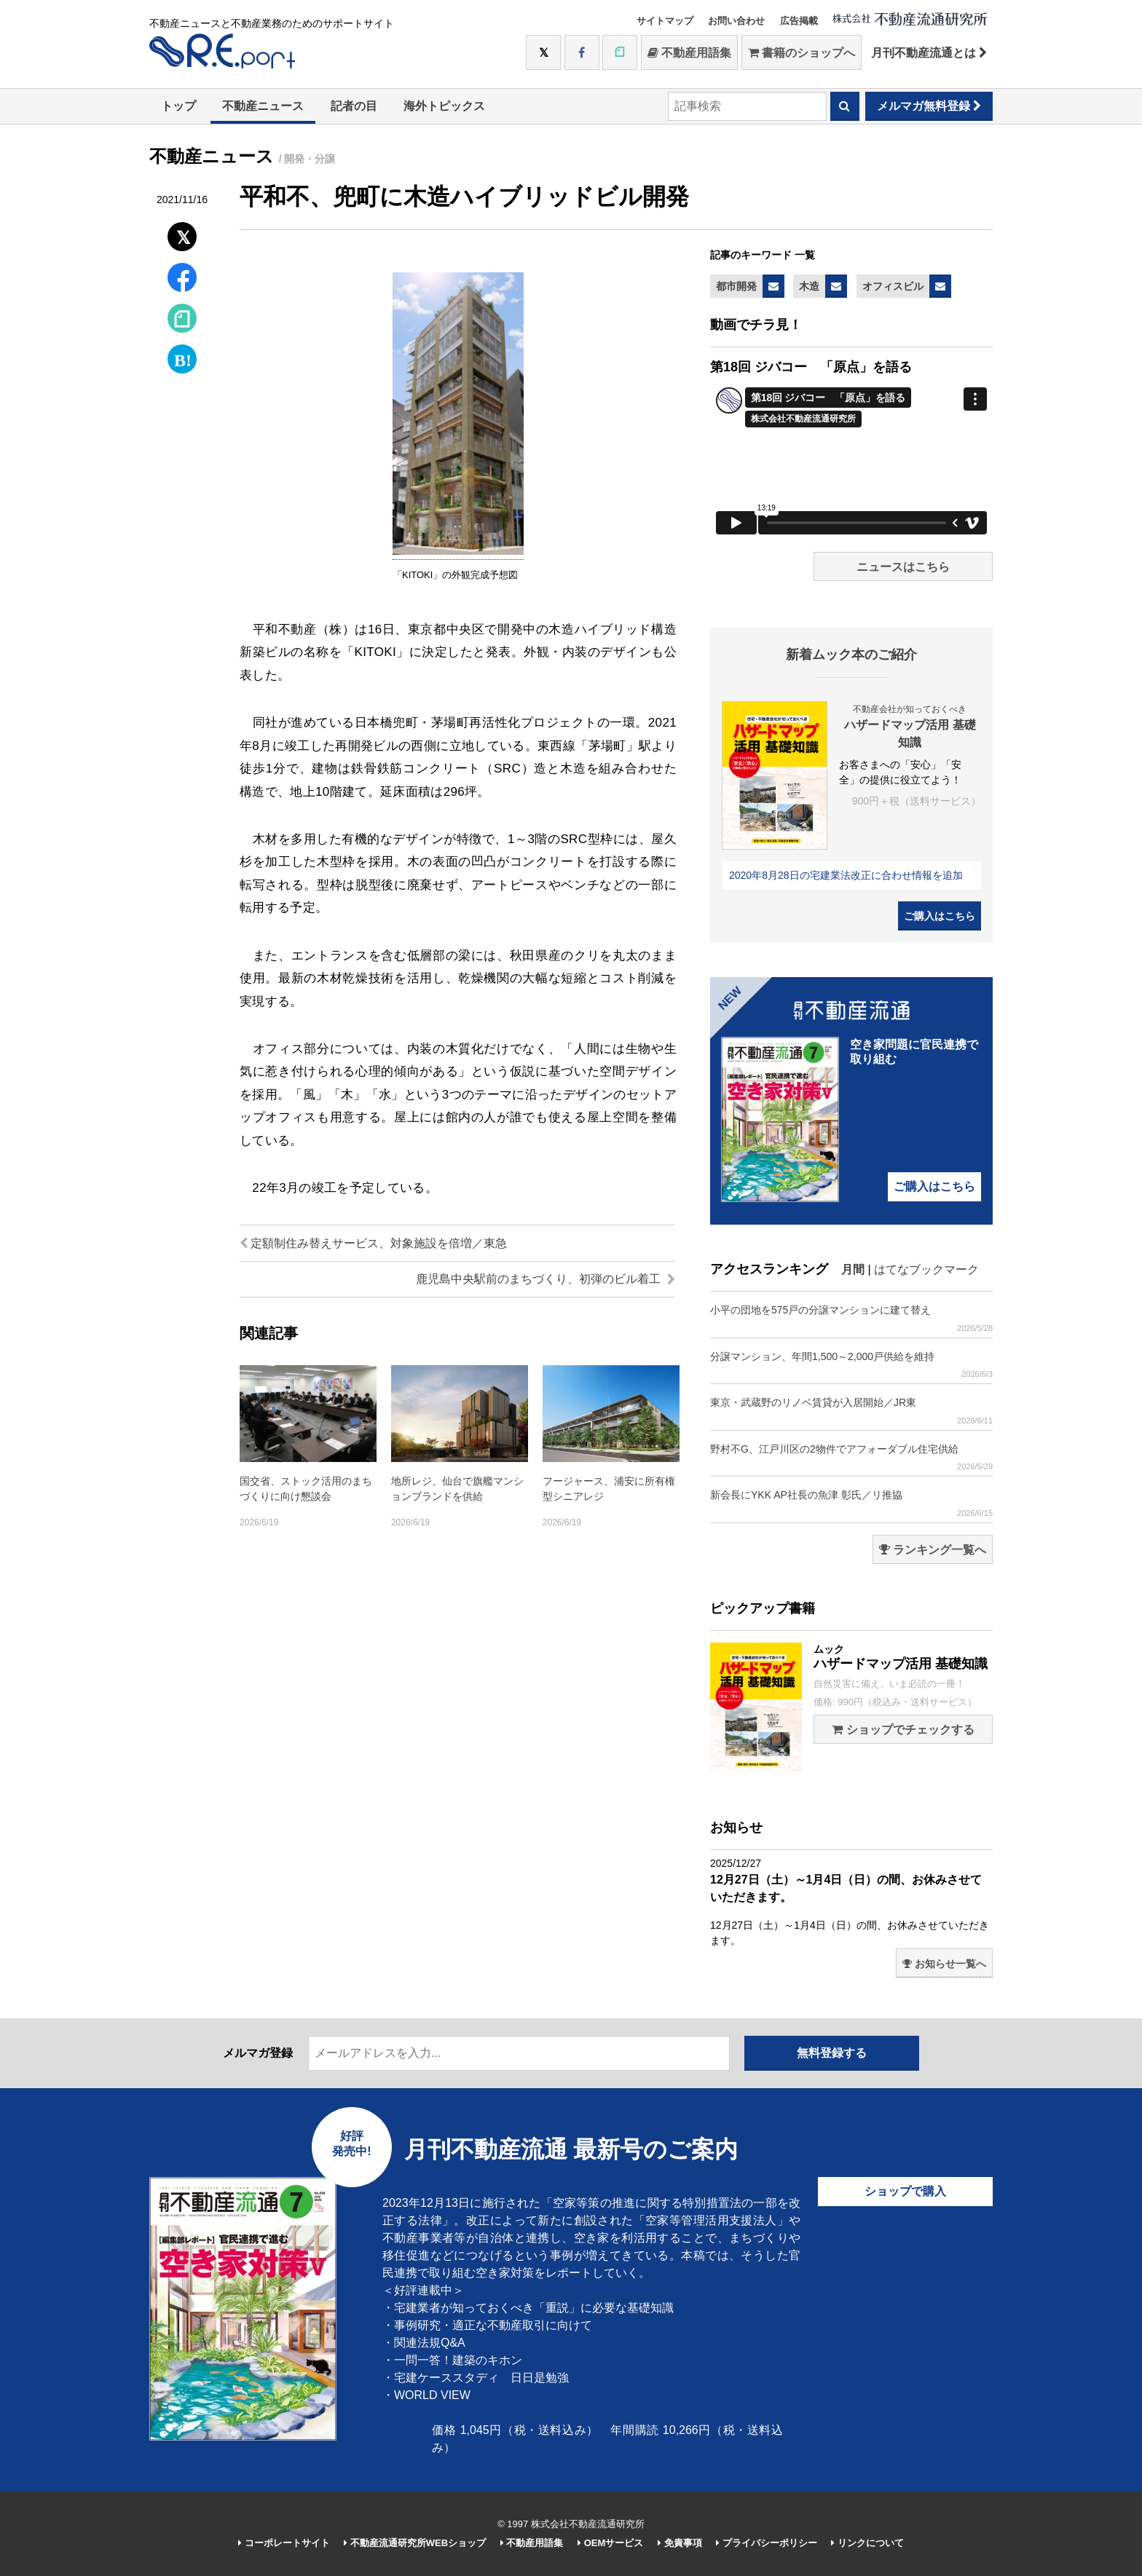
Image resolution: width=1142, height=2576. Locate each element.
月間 (853, 1269)
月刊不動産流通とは (929, 53)
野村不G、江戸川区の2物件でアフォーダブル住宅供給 (851, 1457)
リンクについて (867, 2542)
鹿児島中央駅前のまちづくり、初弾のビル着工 (545, 1279)
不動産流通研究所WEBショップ (415, 2542)
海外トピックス (444, 106)
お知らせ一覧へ (944, 1963)
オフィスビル (893, 286)
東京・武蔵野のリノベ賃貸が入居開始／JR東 (851, 1410)
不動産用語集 (689, 53)
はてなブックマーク (926, 1269)
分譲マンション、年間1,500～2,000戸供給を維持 (851, 1365)
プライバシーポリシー (766, 2542)
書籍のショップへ (801, 53)
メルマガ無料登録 (929, 106)
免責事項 (680, 2542)
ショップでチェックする (903, 1729)
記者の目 (354, 106)
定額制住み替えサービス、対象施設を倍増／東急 (373, 1243)
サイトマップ (665, 20)
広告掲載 (799, 20)
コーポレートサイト (284, 2542)
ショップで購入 (905, 2191)
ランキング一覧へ (932, 1550)
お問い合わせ (736, 20)
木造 (809, 286)
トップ (178, 106)
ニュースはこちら (903, 567)
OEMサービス (610, 2542)
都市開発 (736, 286)
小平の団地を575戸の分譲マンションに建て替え (851, 1318)
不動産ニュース (263, 106)
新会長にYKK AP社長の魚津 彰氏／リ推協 (851, 1503)
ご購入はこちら (939, 916)
